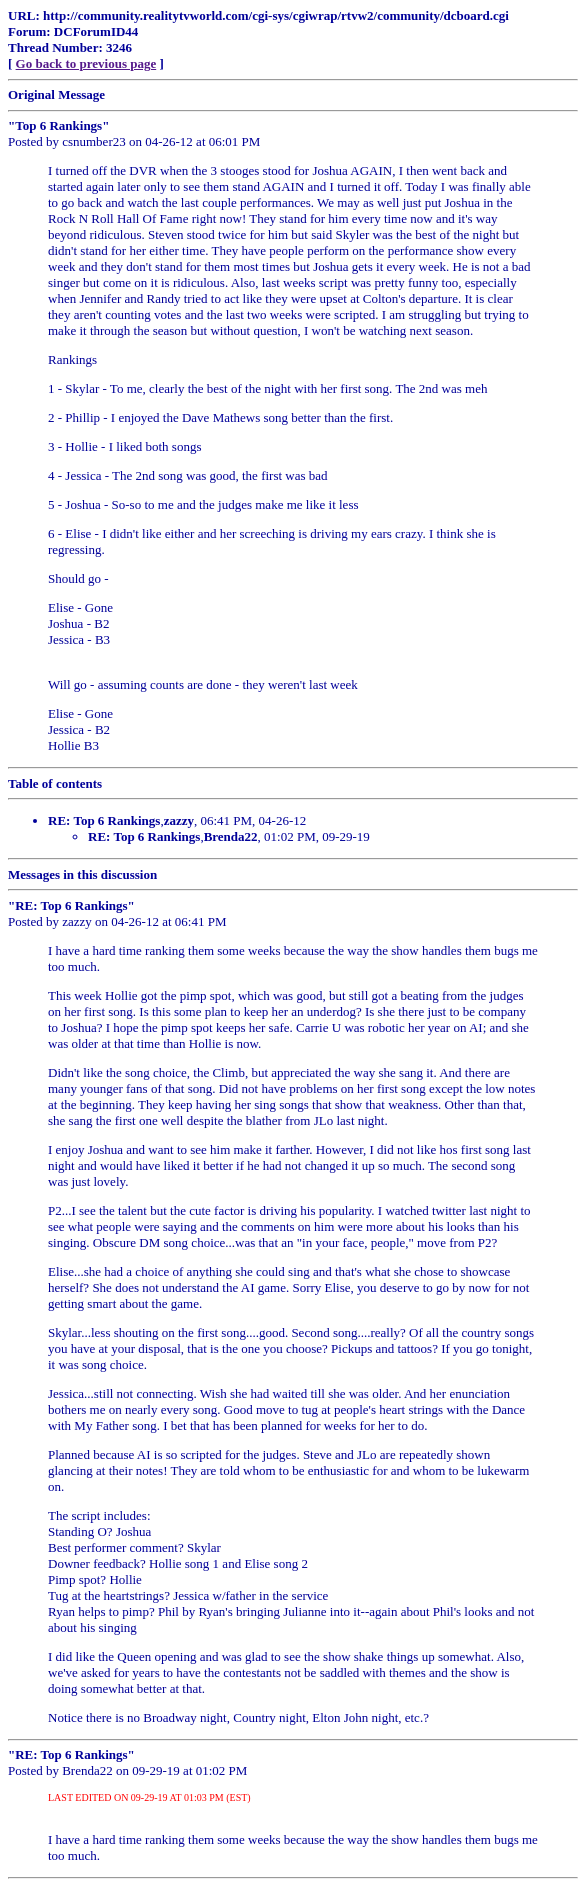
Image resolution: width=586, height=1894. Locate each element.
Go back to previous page (86, 63)
